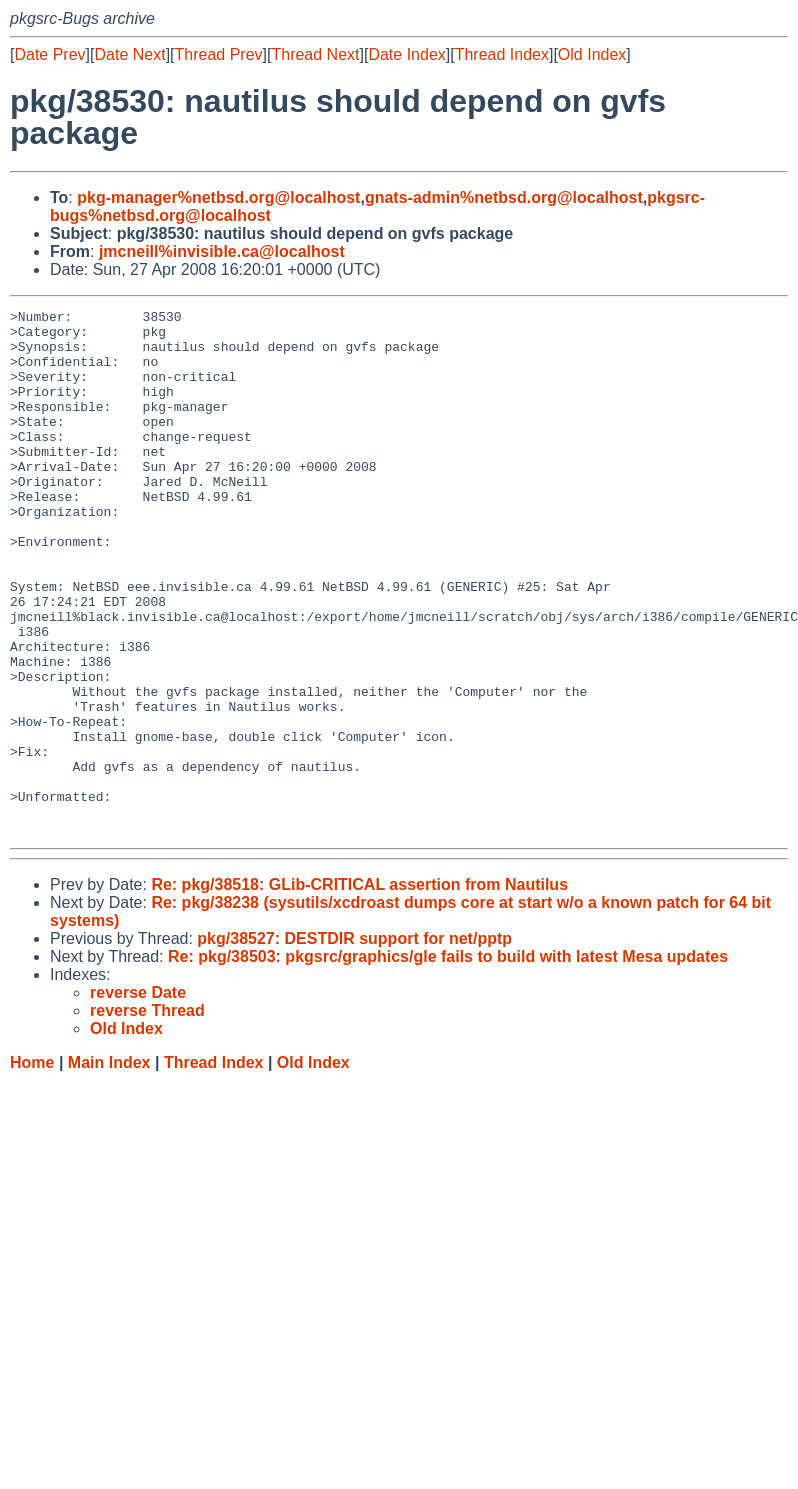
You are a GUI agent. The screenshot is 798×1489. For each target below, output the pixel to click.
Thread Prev (219, 54)
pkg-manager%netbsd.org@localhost (218, 197)
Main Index (109, 1167)
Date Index (406, 54)
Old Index (592, 54)
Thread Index (502, 54)
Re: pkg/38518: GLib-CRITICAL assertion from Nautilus (359, 989)
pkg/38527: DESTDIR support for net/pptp (354, 1043)
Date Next (129, 54)
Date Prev (49, 54)
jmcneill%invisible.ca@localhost (222, 251)
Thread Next (315, 54)
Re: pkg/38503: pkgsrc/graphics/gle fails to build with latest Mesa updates (448, 1061)
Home (32, 1167)
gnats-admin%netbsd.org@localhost (504, 197)
